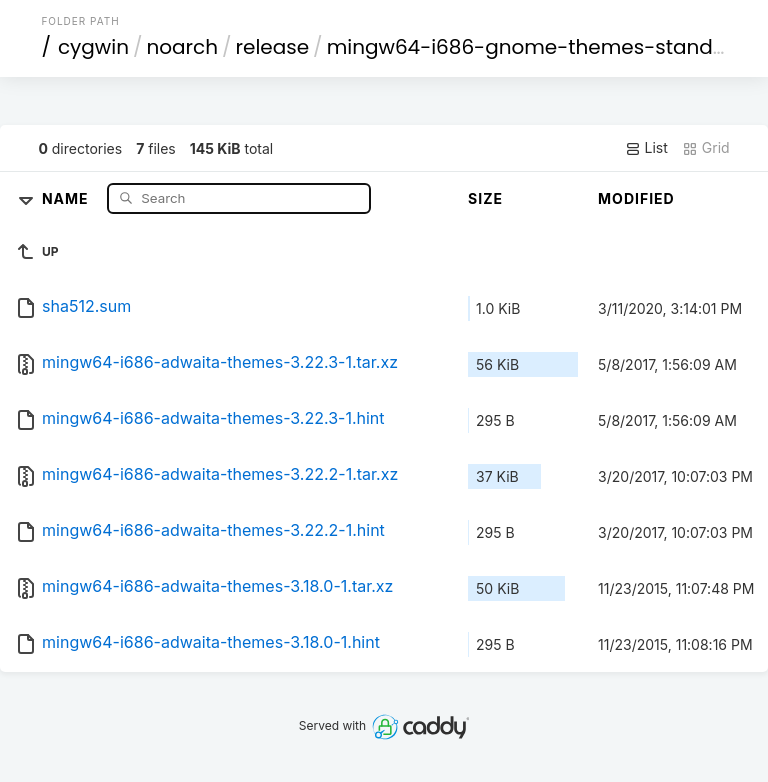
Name (67, 197)
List (646, 148)
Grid (706, 148)
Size (485, 198)
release (273, 47)
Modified (636, 198)
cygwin (93, 47)
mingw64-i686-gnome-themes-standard (537, 47)
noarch (183, 47)
